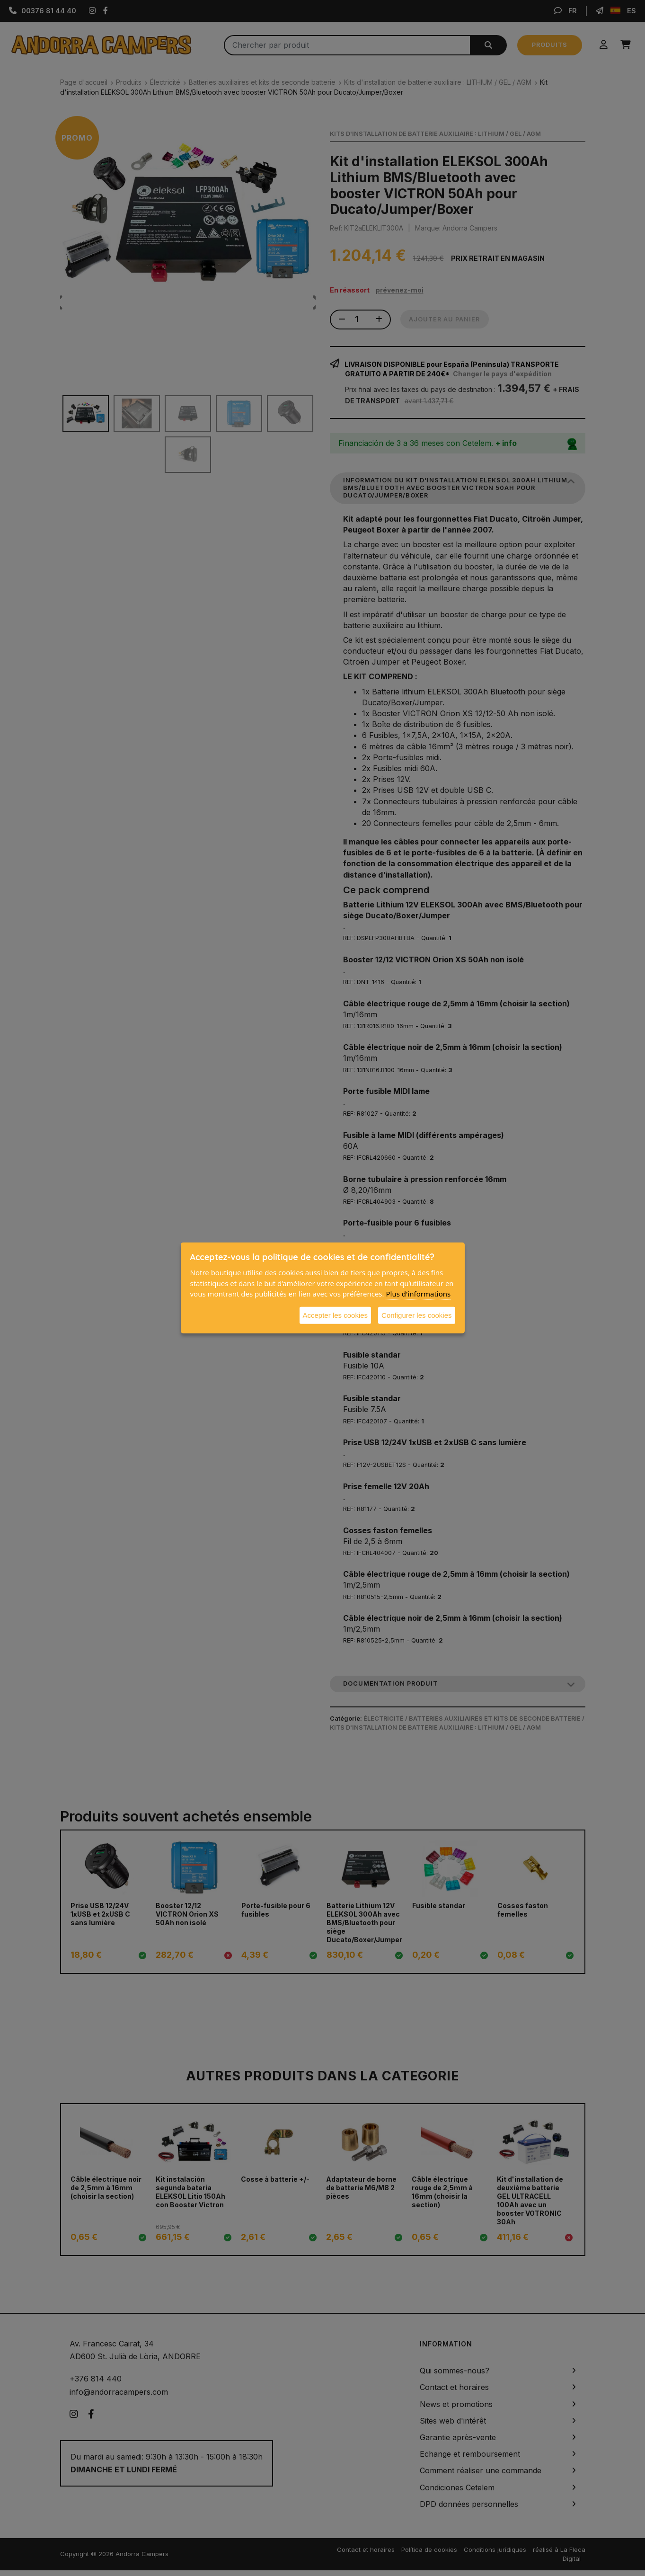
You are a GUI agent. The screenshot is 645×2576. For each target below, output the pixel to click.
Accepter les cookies (335, 1315)
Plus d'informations (418, 1293)
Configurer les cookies (416, 1315)
